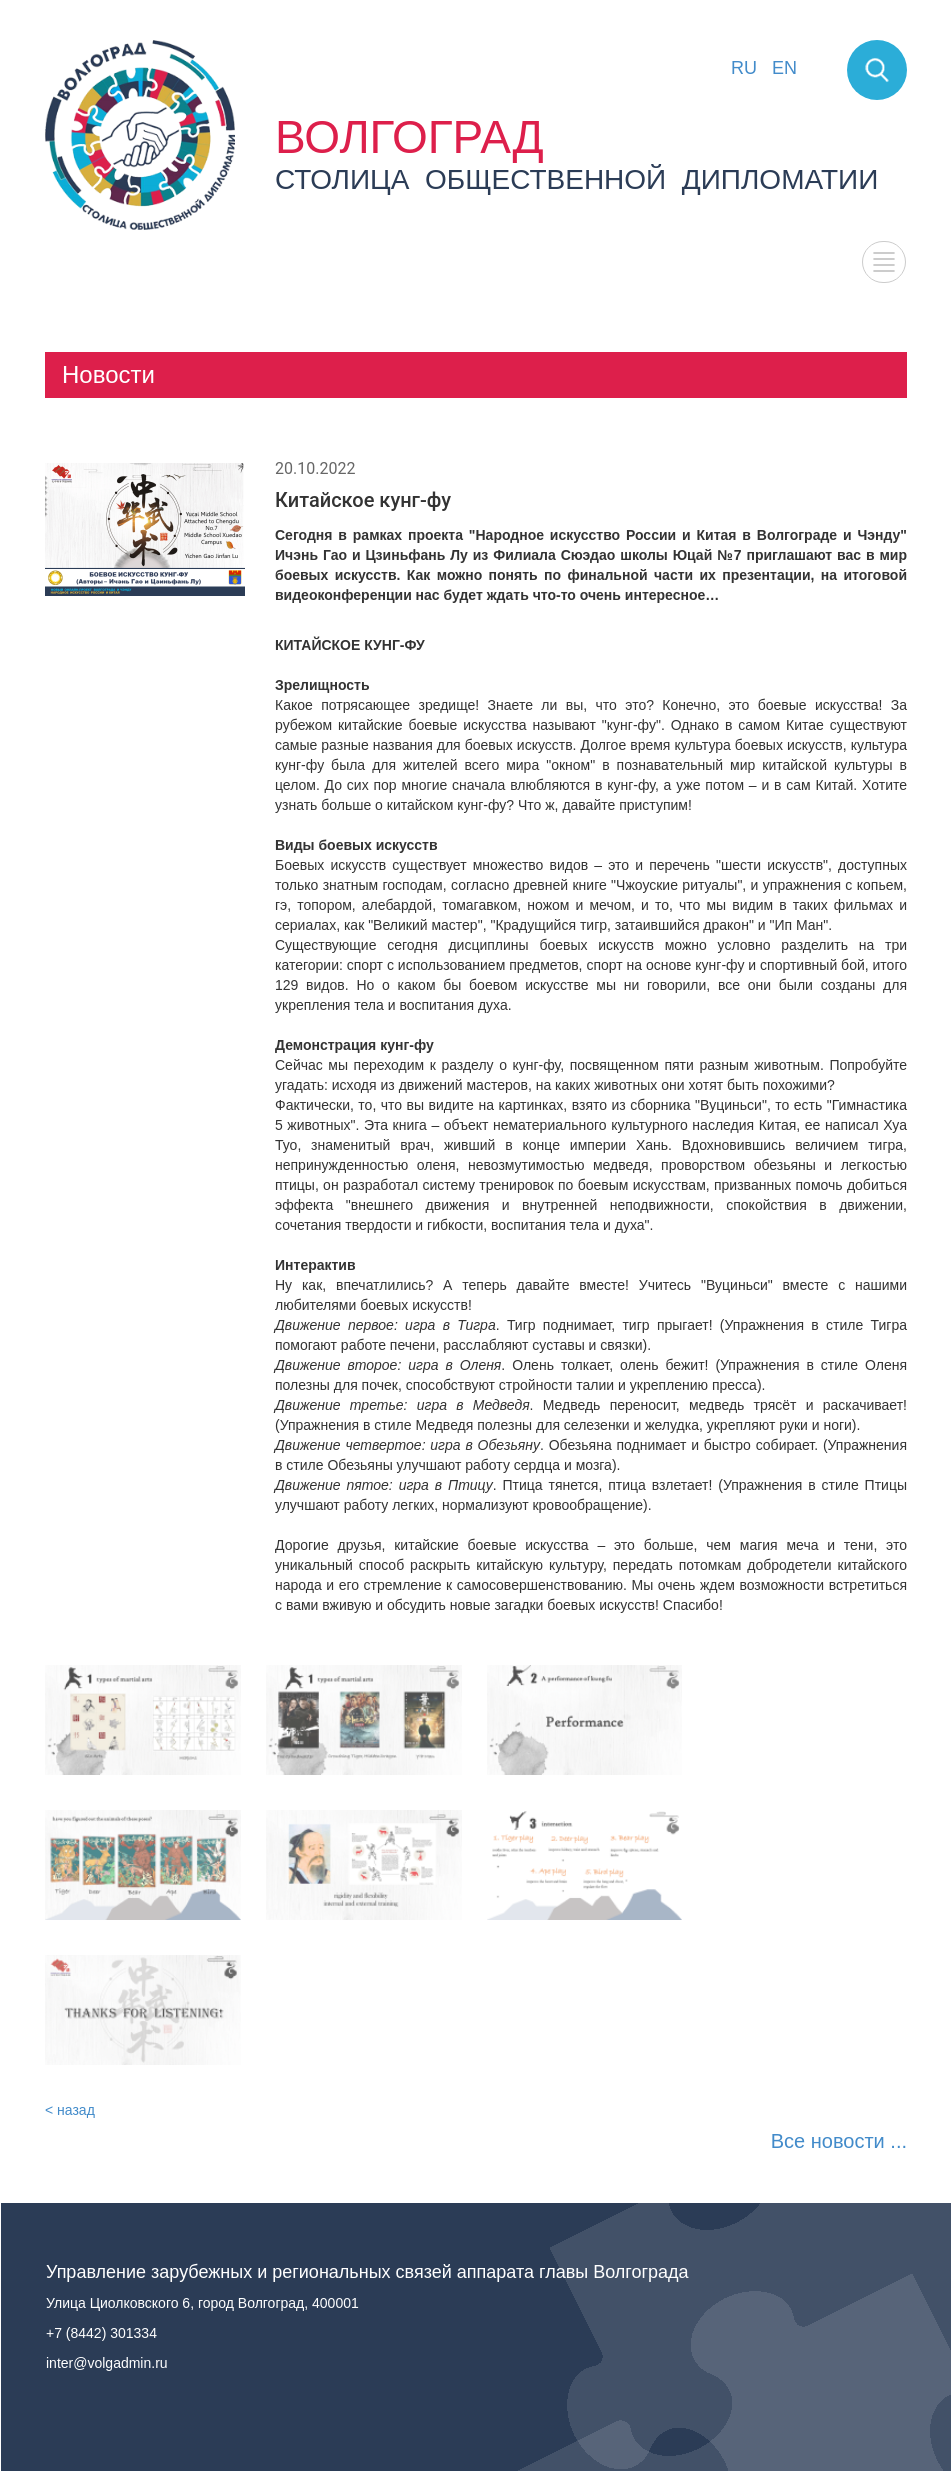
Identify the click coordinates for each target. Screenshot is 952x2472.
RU (744, 68)
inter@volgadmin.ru (107, 2363)
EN (784, 68)
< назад (70, 2110)
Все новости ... (839, 2141)
